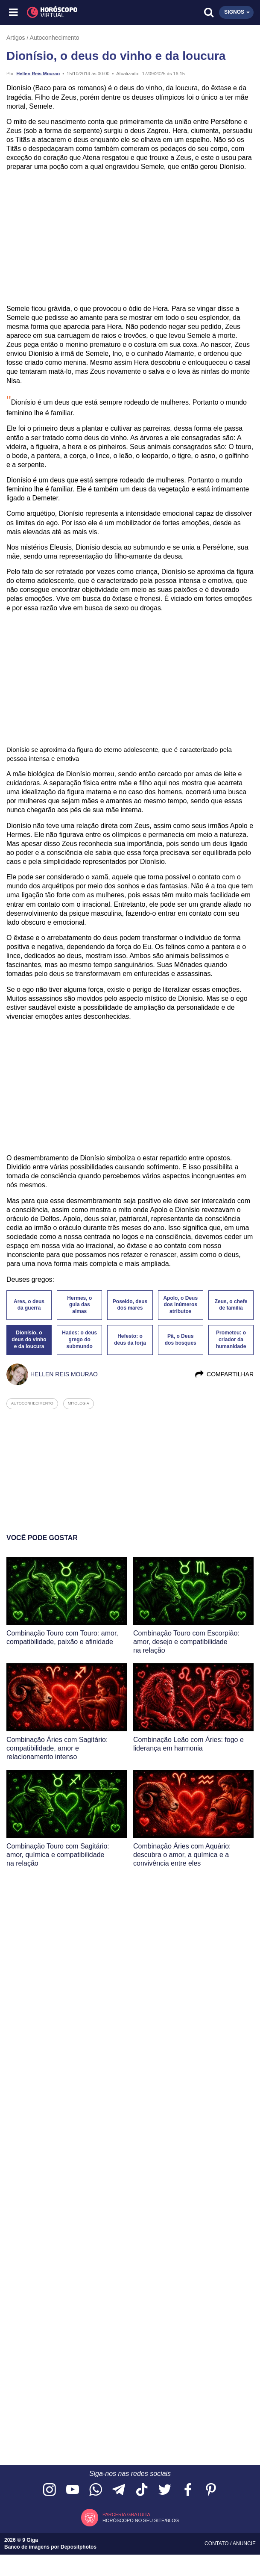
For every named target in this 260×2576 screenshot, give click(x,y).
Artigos (15, 37)
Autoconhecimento (54, 37)
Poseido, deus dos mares (130, 1304)
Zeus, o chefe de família (231, 1304)
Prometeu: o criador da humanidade (231, 1339)
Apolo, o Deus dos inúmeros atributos (180, 1305)
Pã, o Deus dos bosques (180, 1339)
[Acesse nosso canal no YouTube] (72, 2490)
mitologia (78, 1403)
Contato (217, 2543)
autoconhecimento (32, 1403)
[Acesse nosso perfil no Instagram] (49, 2490)
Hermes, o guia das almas (79, 1305)
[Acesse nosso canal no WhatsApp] (95, 2490)
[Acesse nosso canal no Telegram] (118, 2490)
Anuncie (244, 2543)
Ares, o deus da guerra (29, 1304)
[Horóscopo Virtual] (72, 12)
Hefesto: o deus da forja (130, 1339)
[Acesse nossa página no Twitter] (165, 2490)
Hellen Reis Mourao (38, 73)
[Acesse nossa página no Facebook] (188, 2490)
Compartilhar (224, 1374)
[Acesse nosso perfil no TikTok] (141, 2490)
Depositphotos (78, 2547)
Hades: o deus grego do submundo (79, 1339)
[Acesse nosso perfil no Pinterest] (211, 2490)
